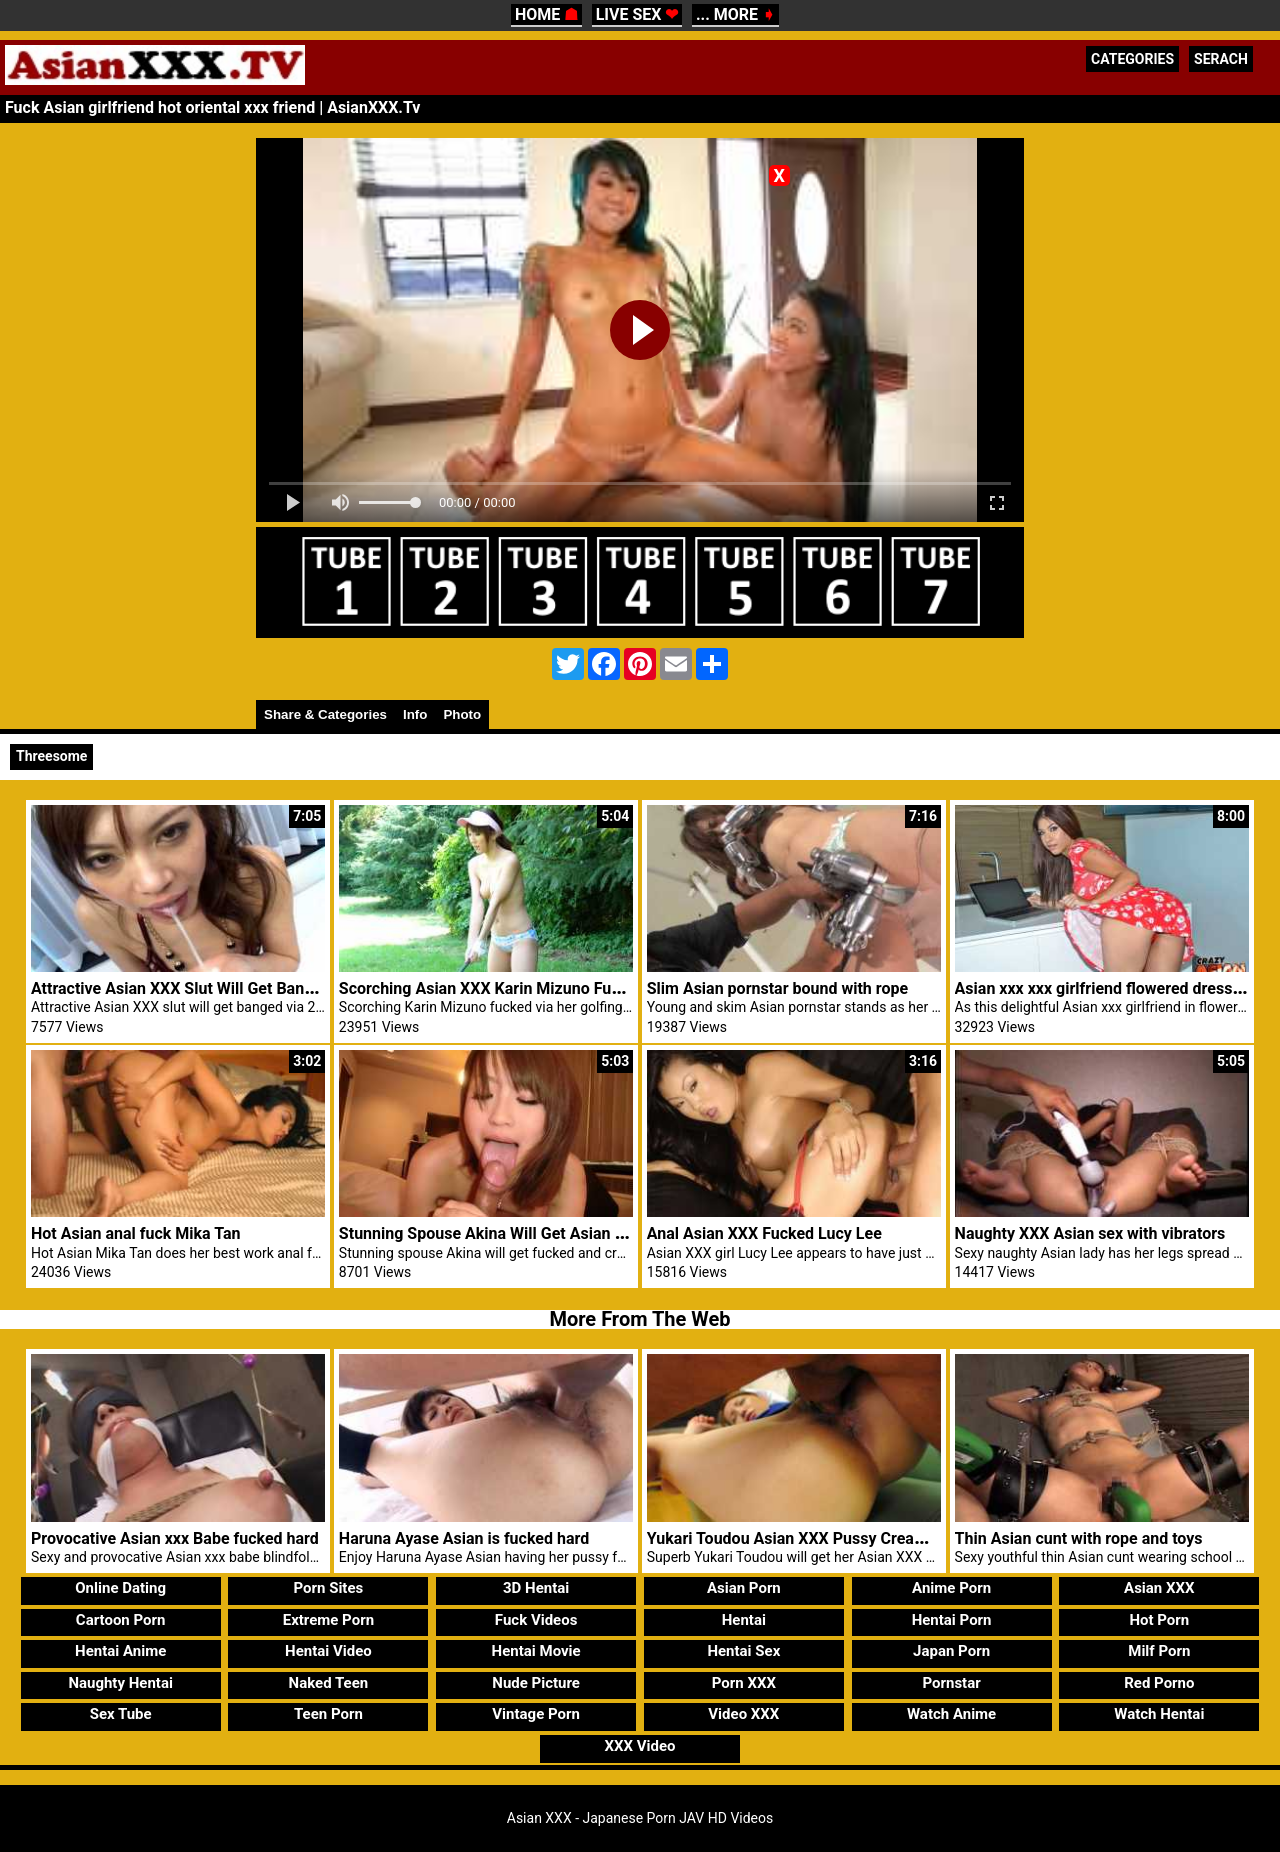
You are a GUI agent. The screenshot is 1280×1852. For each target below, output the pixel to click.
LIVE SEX (637, 14)
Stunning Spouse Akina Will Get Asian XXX (492, 1233)
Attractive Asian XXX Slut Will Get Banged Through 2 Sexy (239, 988)
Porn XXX (744, 1683)
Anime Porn (951, 1588)
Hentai (744, 1620)
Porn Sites (329, 1588)
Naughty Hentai (120, 1683)
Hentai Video (328, 1651)
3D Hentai (536, 1588)
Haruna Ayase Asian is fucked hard (464, 1538)
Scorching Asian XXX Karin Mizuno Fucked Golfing (520, 988)
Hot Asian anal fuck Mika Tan (135, 1233)
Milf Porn (1159, 1651)
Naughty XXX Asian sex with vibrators (1090, 1233)
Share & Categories (325, 714)
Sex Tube (121, 1714)
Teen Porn (328, 1714)
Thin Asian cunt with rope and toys (1079, 1538)
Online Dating (120, 1588)
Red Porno (1159, 1683)
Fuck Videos (536, 1620)
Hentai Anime (120, 1651)
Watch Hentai (1159, 1714)
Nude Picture (536, 1683)
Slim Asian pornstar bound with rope (777, 988)
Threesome (51, 756)
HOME (546, 14)
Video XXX (743, 1714)
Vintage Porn (536, 1714)
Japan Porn (951, 1651)
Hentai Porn (952, 1620)
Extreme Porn (328, 1620)
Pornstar (951, 1683)
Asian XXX (1159, 1588)
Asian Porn (744, 1588)
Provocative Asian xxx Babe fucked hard (175, 1538)
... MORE (735, 14)
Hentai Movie (536, 1651)
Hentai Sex (743, 1651)
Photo (462, 714)
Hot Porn (1159, 1620)
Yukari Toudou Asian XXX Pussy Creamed (796, 1538)
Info (415, 714)
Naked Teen (329, 1683)
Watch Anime (951, 1714)
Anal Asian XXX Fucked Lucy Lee (764, 1233)
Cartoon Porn (121, 1620)
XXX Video (639, 1746)
